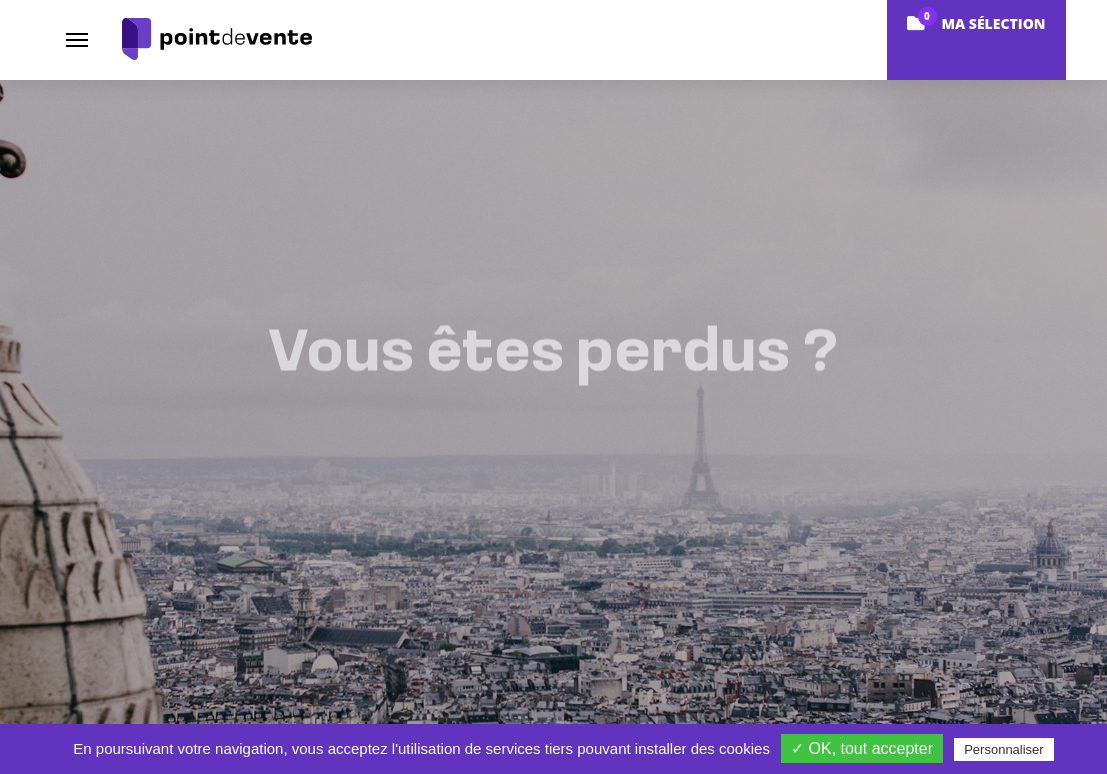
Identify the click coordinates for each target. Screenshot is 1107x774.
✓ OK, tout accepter (862, 748)
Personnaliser (1004, 749)
